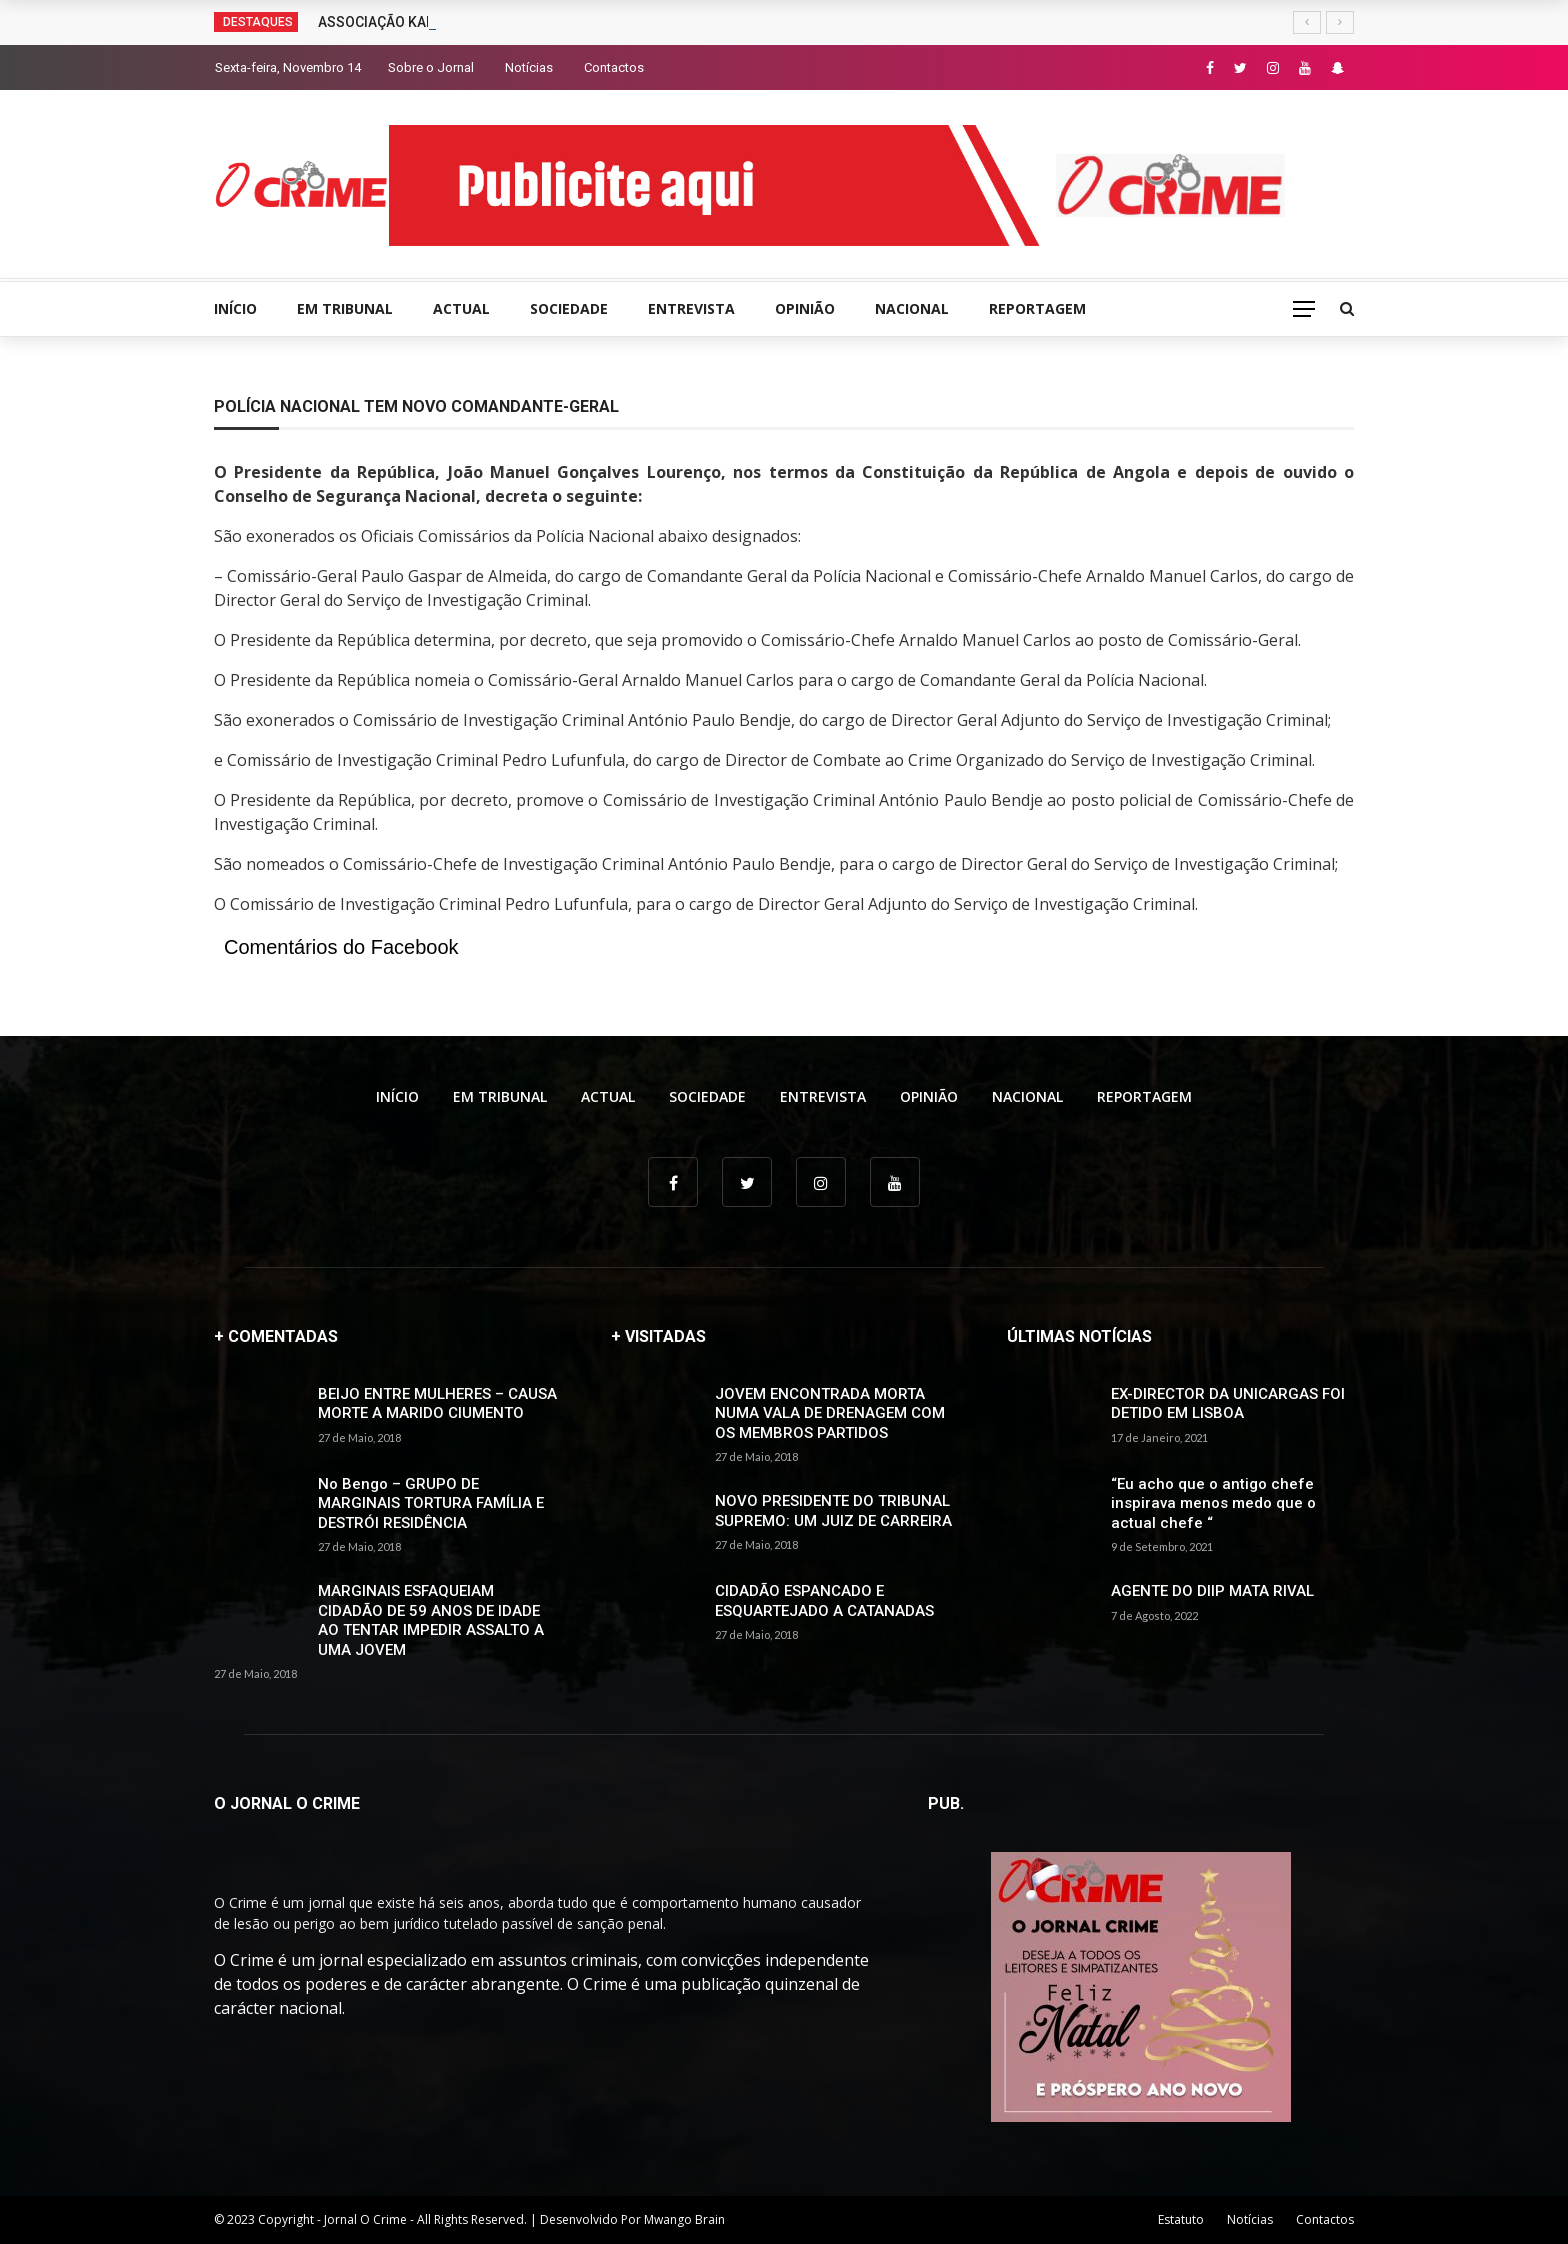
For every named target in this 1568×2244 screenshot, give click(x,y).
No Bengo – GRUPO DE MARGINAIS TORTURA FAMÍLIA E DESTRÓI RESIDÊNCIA (431, 1503)
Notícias (529, 67)
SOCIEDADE (569, 308)
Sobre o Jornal (431, 67)
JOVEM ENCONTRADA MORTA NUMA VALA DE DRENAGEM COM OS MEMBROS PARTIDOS (830, 1413)
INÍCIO (235, 308)
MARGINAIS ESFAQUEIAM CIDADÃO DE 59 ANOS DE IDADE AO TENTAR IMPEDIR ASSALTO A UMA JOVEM (431, 1620)
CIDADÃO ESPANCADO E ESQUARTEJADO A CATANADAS (824, 1601)
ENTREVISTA (691, 308)
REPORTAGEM (1037, 308)
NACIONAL (912, 308)
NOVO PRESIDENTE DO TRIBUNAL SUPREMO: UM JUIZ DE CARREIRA (833, 1511)
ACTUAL (461, 308)
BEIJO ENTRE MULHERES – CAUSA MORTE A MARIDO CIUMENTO (437, 1404)
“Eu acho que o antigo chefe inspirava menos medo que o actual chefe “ (1213, 1503)
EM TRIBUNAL (345, 308)
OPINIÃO (805, 308)
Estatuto (1181, 2219)
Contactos (614, 67)
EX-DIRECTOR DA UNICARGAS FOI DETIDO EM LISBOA (1228, 1404)
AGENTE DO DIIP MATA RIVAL (1212, 1591)
